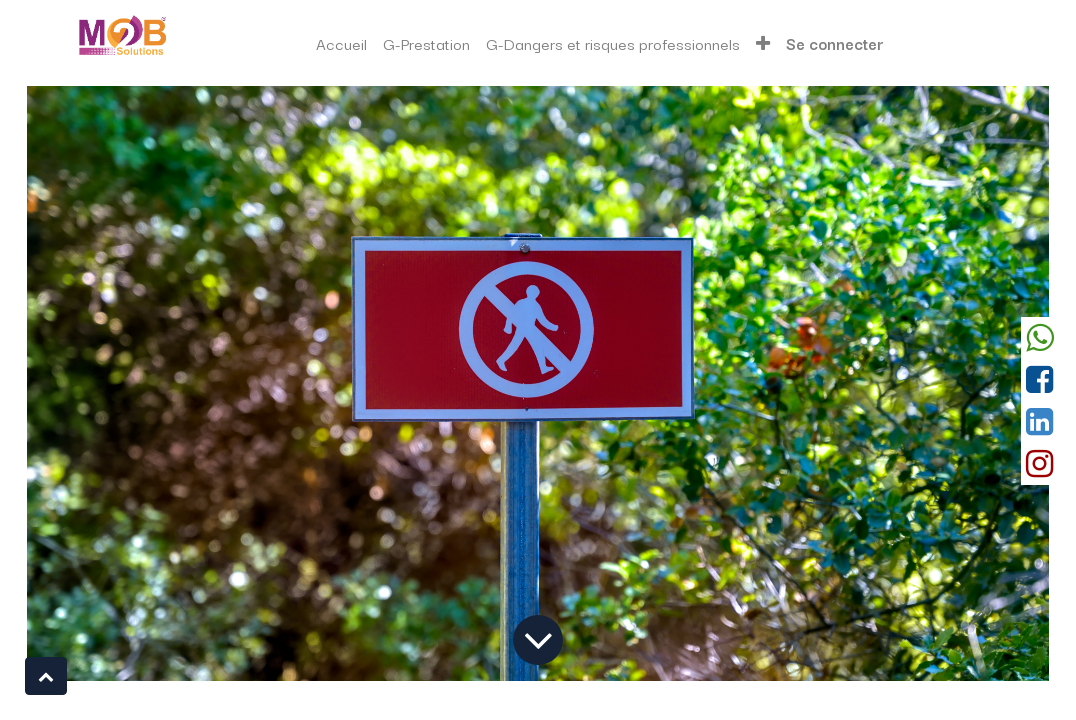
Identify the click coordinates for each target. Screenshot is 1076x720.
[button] (763, 43)
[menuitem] (341, 43)
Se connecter (835, 43)
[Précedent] (103, 383)
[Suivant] (972, 383)
